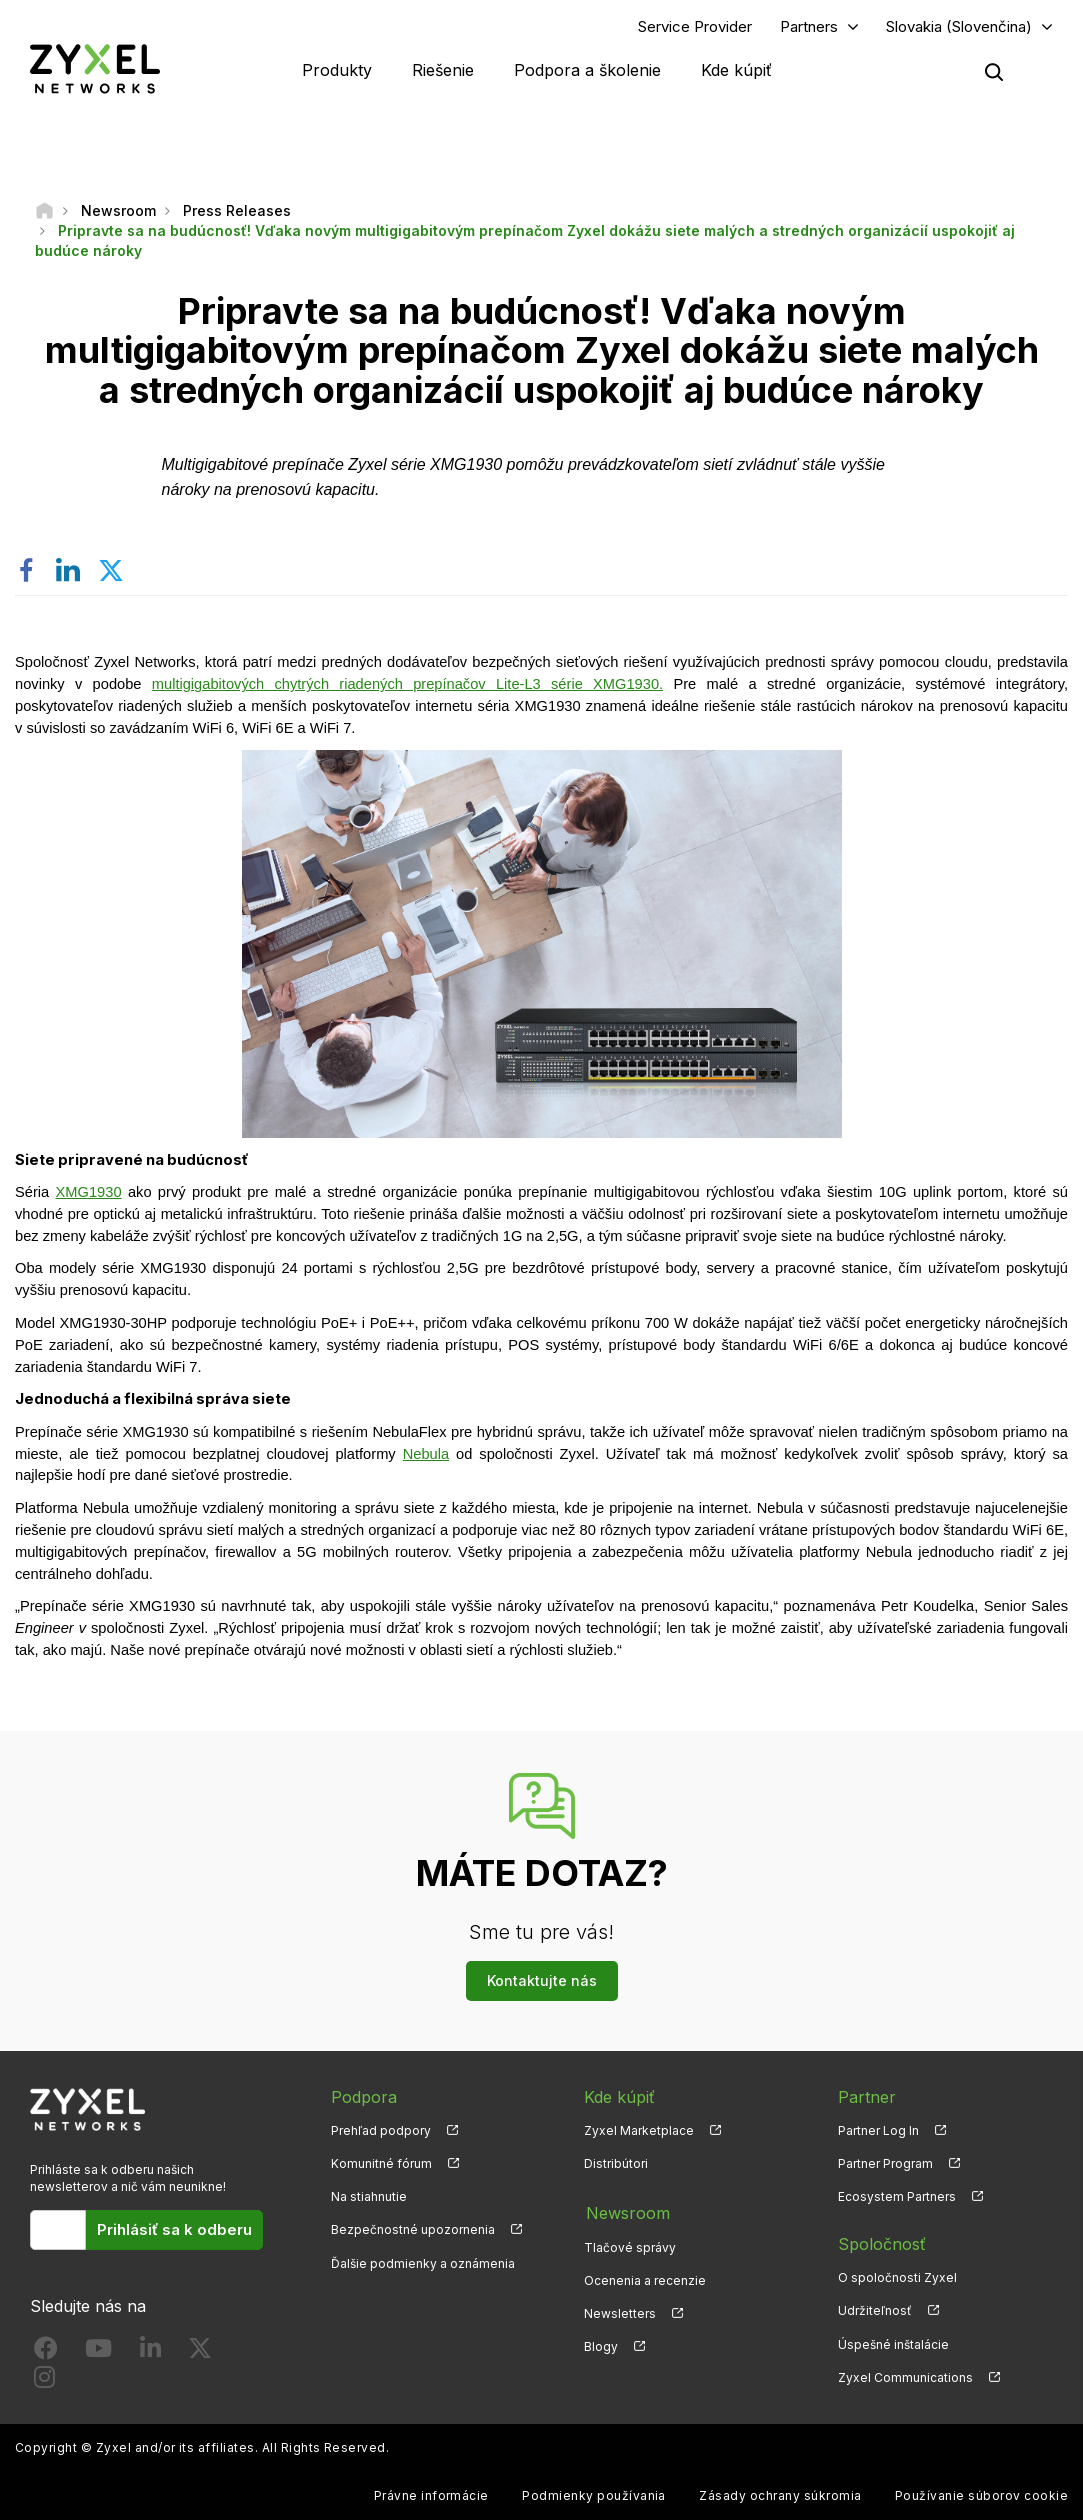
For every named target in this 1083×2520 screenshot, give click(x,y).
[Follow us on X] (200, 2352)
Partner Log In (878, 2130)
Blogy (601, 2344)
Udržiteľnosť (875, 2311)
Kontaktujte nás (542, 1981)
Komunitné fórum (381, 2164)
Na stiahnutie (369, 2197)
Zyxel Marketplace (639, 2130)
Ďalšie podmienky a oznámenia (423, 2263)
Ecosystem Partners (897, 2197)
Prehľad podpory (381, 2130)
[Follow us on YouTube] (98, 2352)
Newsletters (620, 2311)
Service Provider (695, 26)
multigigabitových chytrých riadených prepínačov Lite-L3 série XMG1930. (407, 685)
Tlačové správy (630, 2245)
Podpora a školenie (587, 70)
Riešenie (443, 70)
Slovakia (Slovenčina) (959, 26)
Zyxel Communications (905, 2377)
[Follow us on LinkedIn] (150, 2352)
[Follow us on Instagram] (44, 2382)
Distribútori (616, 2164)
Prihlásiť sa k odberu (174, 2230)
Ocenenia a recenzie (645, 2278)
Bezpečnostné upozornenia (413, 2230)
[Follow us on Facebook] (46, 2352)
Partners (809, 26)
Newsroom (626, 2212)
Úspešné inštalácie (893, 2344)
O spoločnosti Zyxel (897, 2278)
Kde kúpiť (736, 70)
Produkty (337, 70)
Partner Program (885, 2164)
